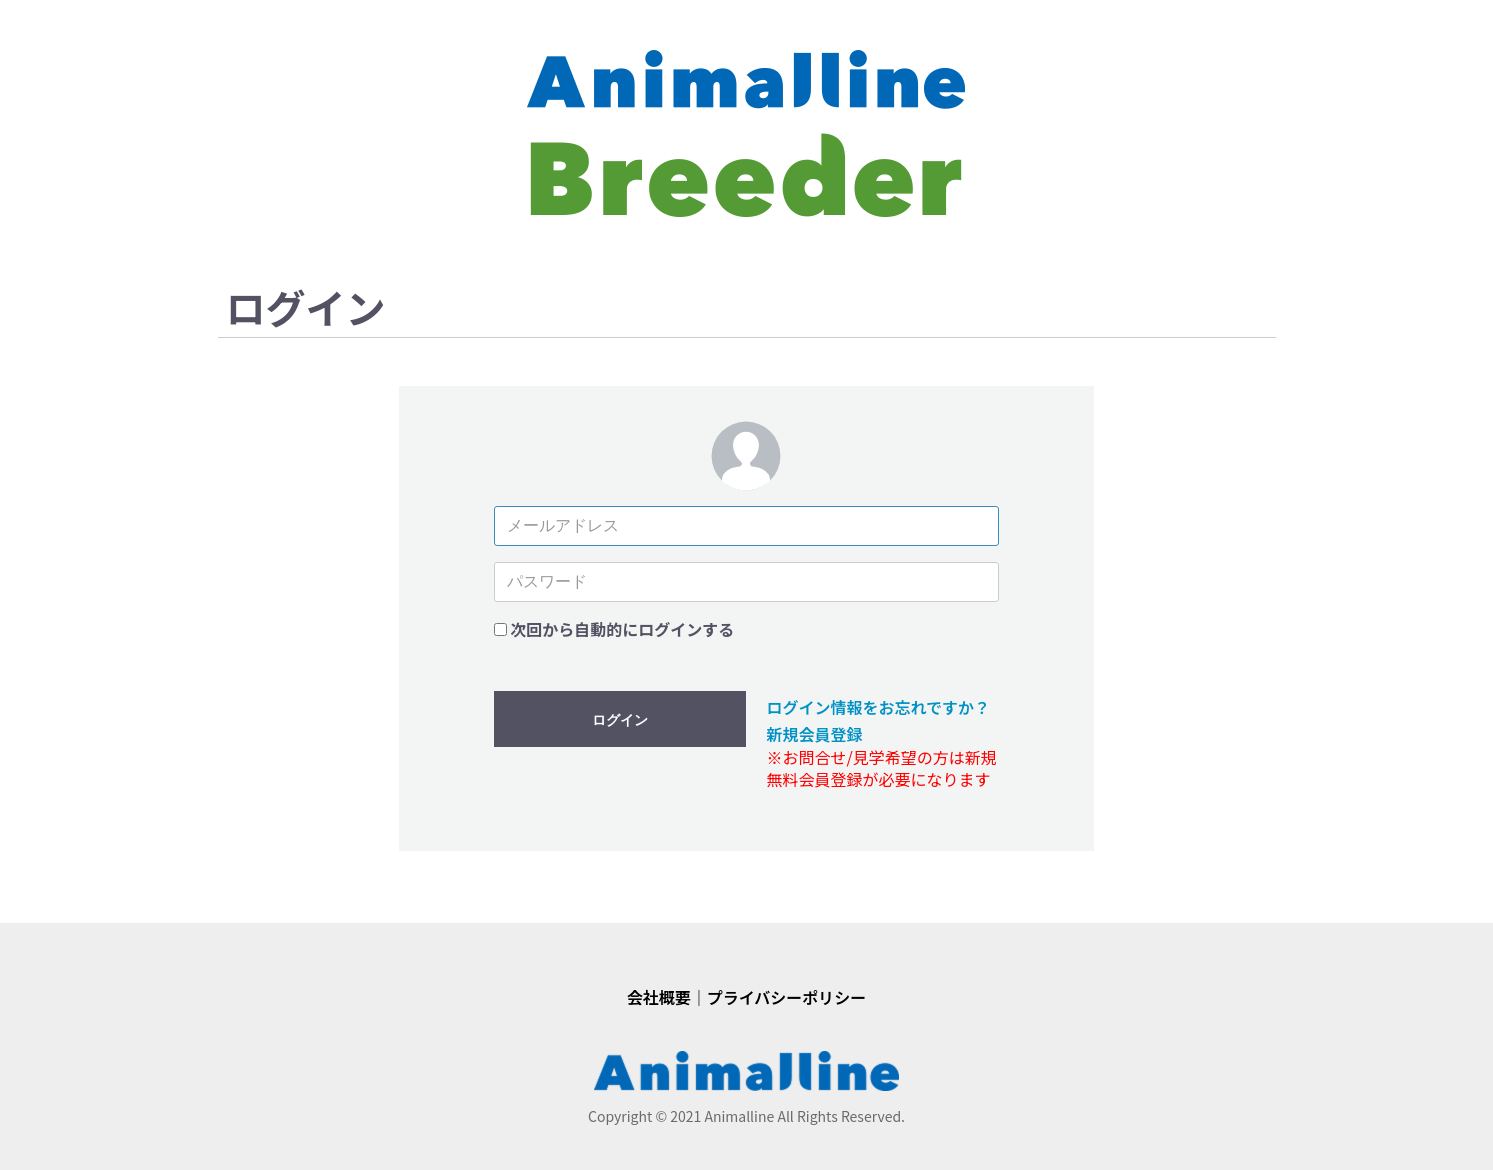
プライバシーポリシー (787, 997)
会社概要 (659, 997)
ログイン (620, 720)
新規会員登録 (814, 734)
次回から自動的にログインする (622, 629)
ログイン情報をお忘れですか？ (878, 707)
